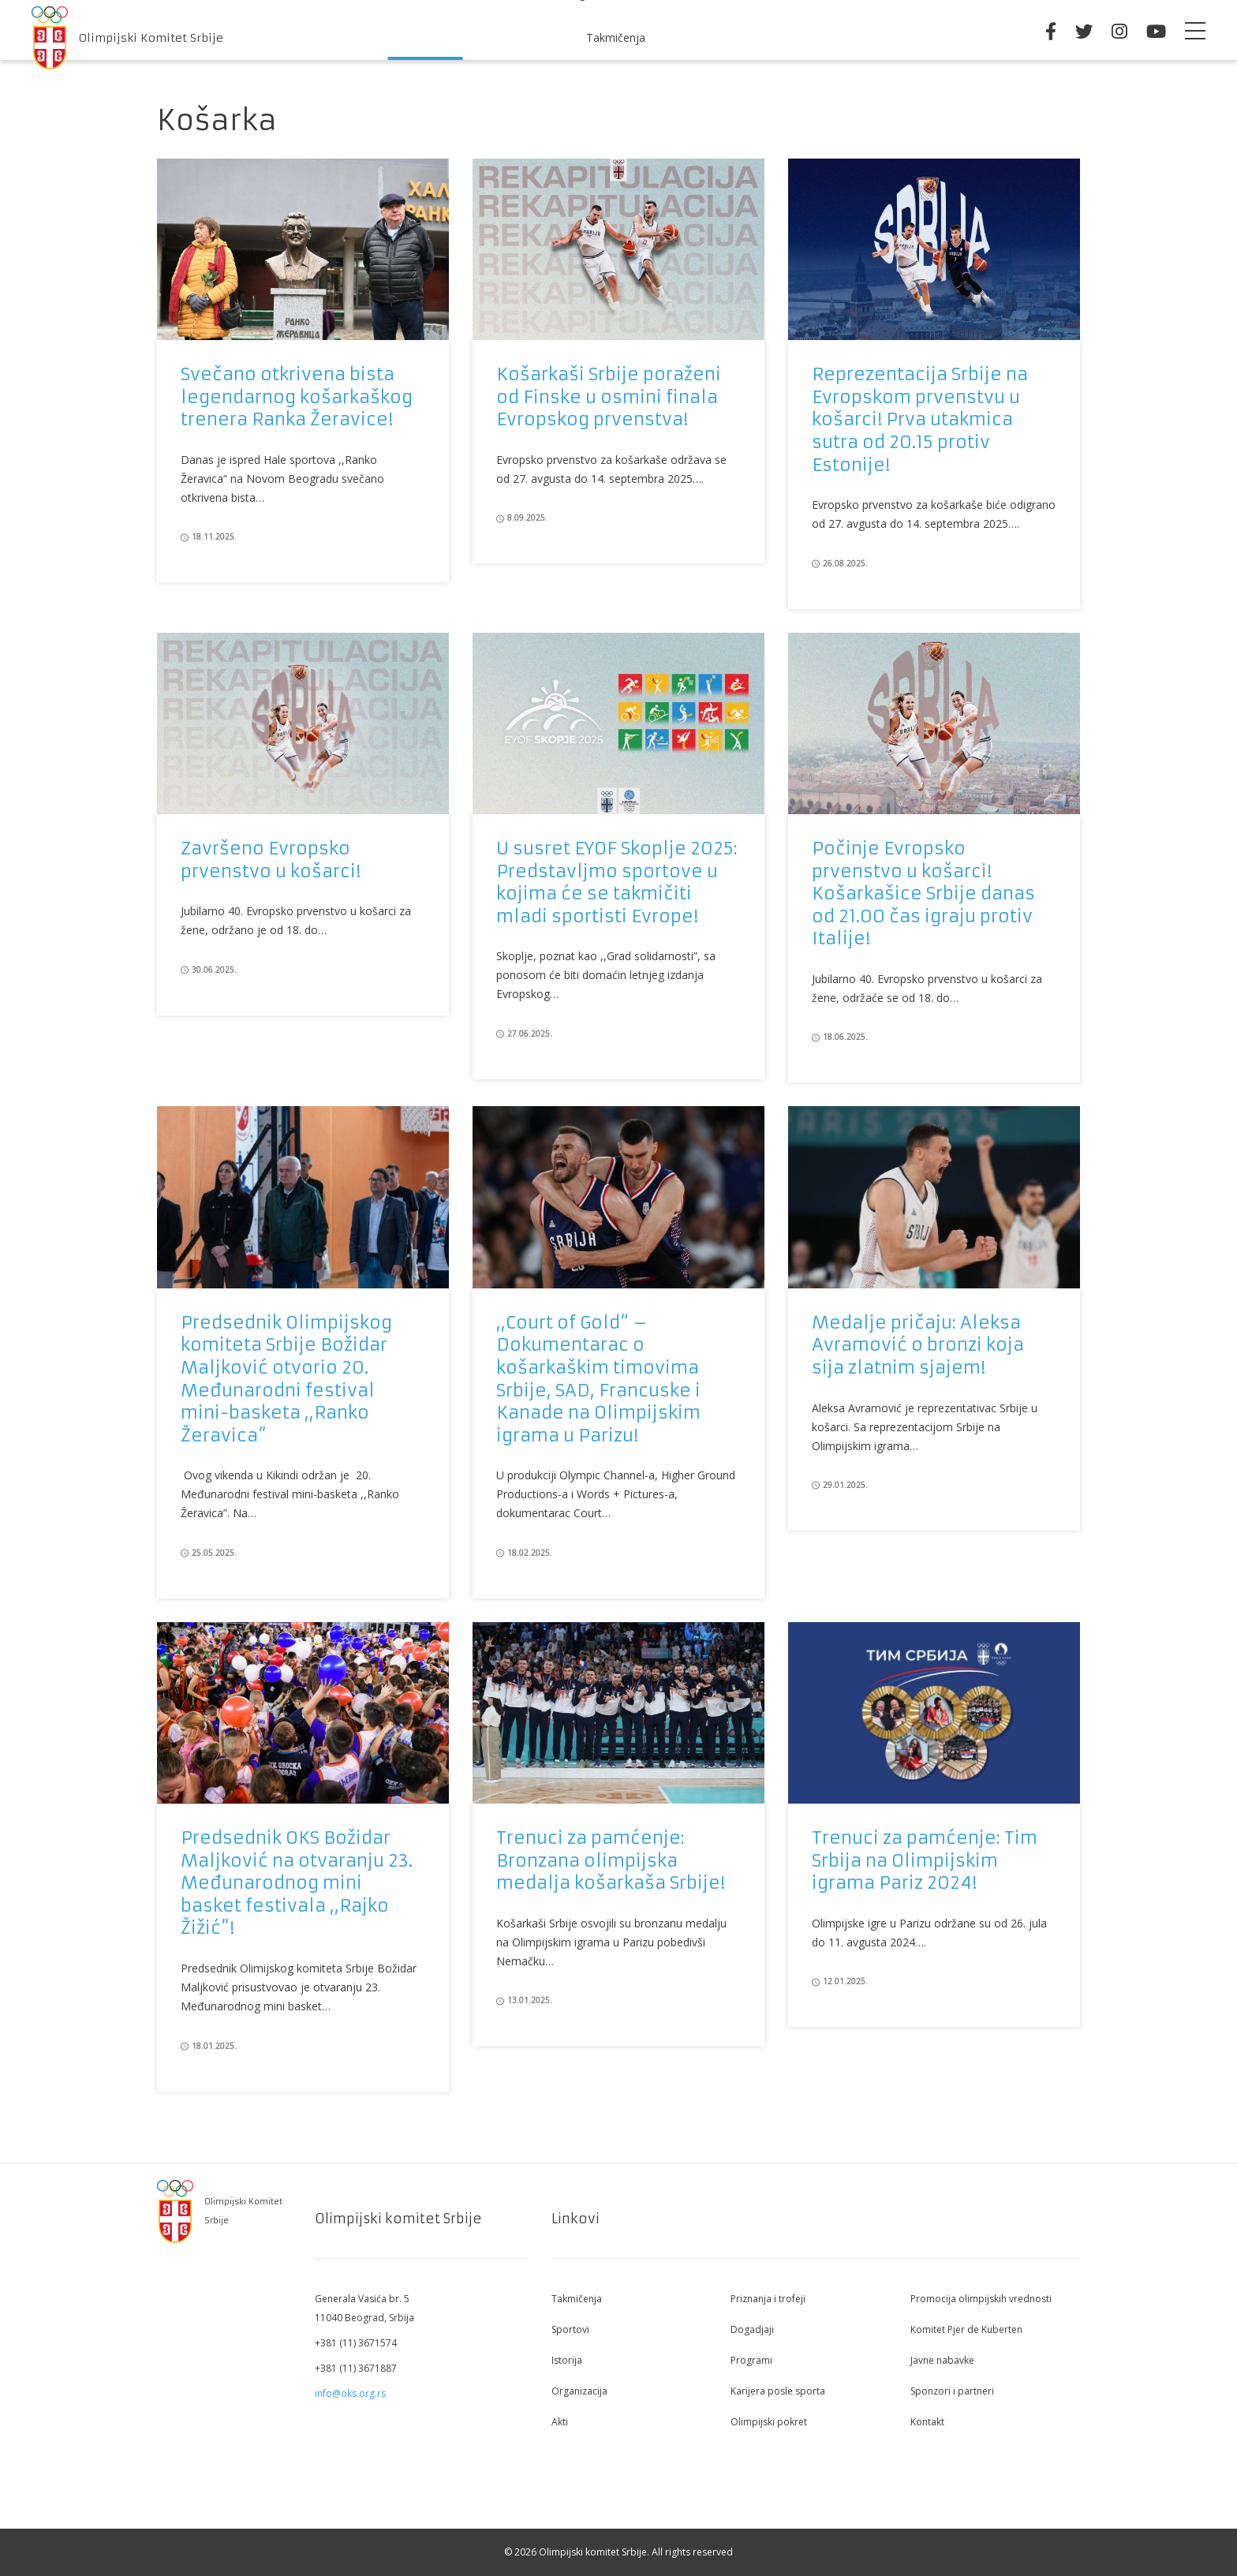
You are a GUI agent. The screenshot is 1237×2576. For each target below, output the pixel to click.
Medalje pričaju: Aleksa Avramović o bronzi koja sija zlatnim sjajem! (918, 1345)
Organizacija (579, 2391)
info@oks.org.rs (350, 2393)
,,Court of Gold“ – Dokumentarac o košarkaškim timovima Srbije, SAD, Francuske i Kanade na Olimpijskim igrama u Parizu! (598, 1379)
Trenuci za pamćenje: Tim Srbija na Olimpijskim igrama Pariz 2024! (924, 1860)
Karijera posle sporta (778, 2391)
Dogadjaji (752, 2329)
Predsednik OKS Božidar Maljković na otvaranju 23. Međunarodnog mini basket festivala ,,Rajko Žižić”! (297, 1883)
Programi (751, 2360)
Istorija (566, 2360)
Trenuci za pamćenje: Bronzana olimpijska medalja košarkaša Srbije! (610, 1860)
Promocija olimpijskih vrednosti (981, 2298)
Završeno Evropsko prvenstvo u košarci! (271, 860)
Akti (559, 2421)
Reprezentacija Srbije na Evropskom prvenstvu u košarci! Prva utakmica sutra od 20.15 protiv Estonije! (920, 419)
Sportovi (570, 2329)
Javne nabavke (942, 2360)
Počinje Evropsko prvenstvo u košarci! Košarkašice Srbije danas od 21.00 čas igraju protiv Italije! (923, 893)
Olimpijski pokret (769, 2421)
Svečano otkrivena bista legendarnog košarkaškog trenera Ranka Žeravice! (297, 397)
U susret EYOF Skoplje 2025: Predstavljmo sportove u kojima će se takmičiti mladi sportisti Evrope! (617, 882)
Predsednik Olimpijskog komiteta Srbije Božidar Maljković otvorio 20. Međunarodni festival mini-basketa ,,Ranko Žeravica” (286, 1379)
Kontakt (927, 2421)
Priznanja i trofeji (768, 2298)
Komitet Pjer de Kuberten (966, 2329)
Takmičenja (615, 37)
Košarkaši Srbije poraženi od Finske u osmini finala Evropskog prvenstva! (608, 397)
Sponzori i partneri (952, 2391)
